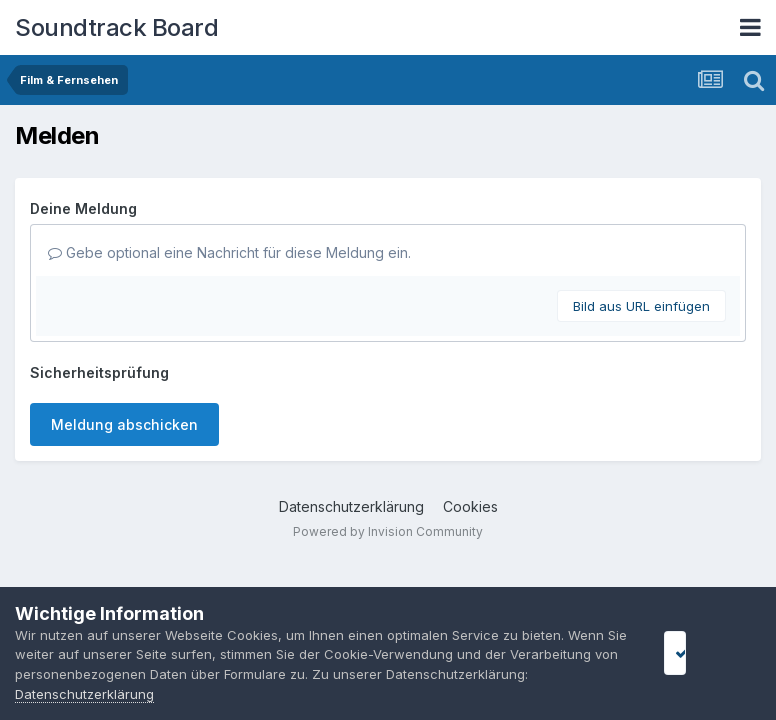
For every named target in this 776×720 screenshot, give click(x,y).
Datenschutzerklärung (351, 506)
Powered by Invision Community (388, 531)
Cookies (470, 506)
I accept (702, 652)
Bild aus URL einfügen (641, 306)
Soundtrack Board (116, 27)
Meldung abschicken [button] (124, 424)
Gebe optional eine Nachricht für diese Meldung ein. (229, 252)
